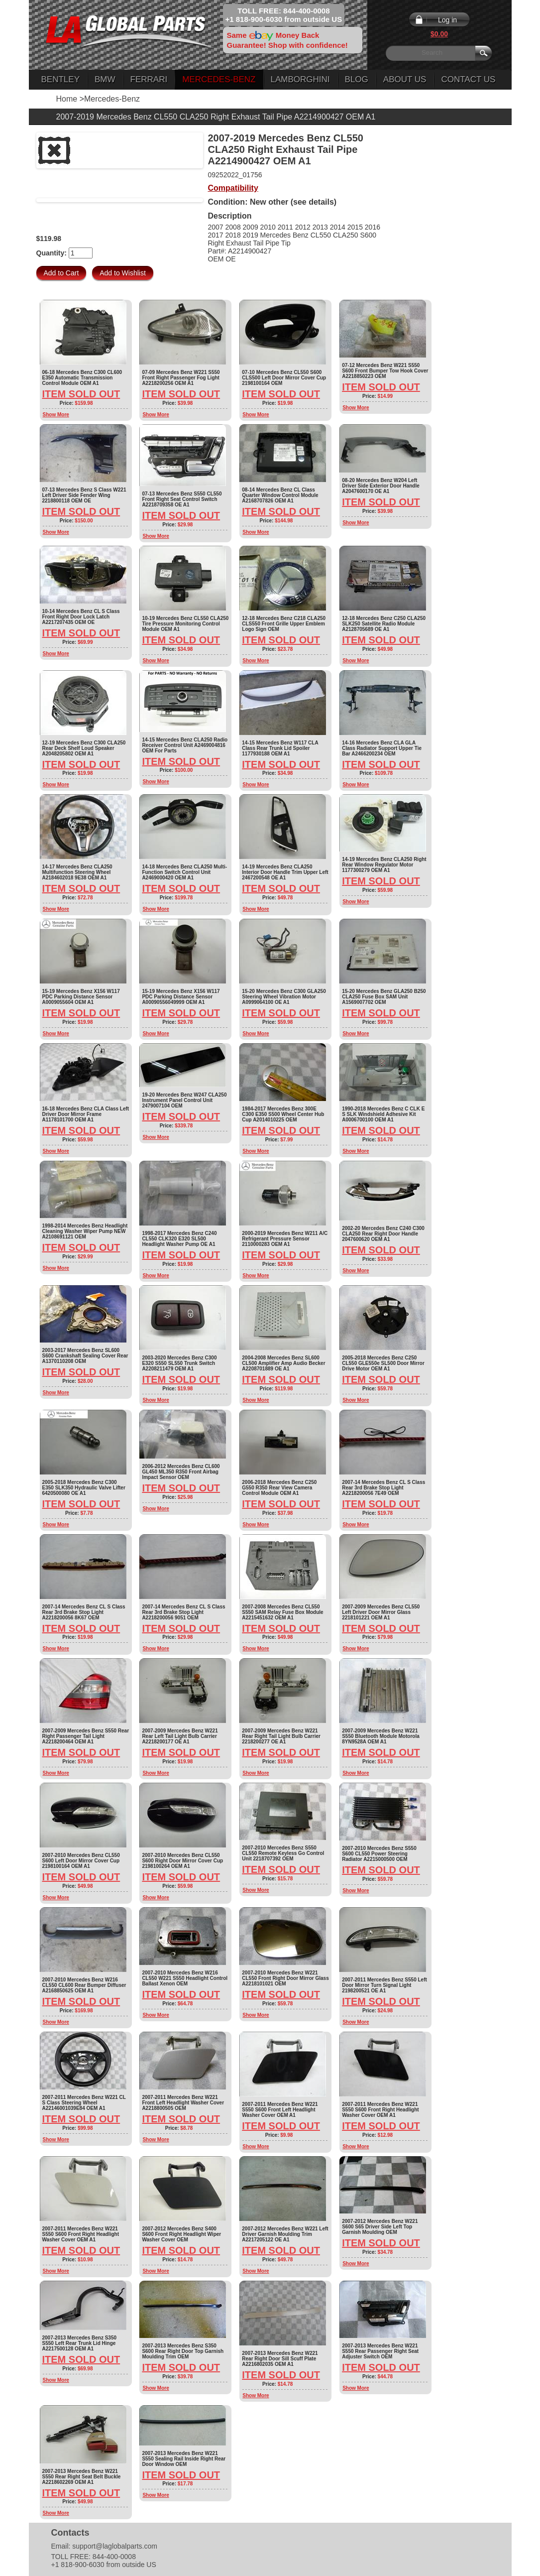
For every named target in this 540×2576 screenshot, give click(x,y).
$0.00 (439, 34)
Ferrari (149, 79)
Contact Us (468, 79)
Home (67, 99)
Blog (356, 79)
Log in (447, 20)
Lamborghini (300, 79)
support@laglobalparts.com (114, 2546)
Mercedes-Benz (218, 79)
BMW (105, 79)
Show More (56, 414)
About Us (405, 79)
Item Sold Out (81, 393)
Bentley (60, 79)
